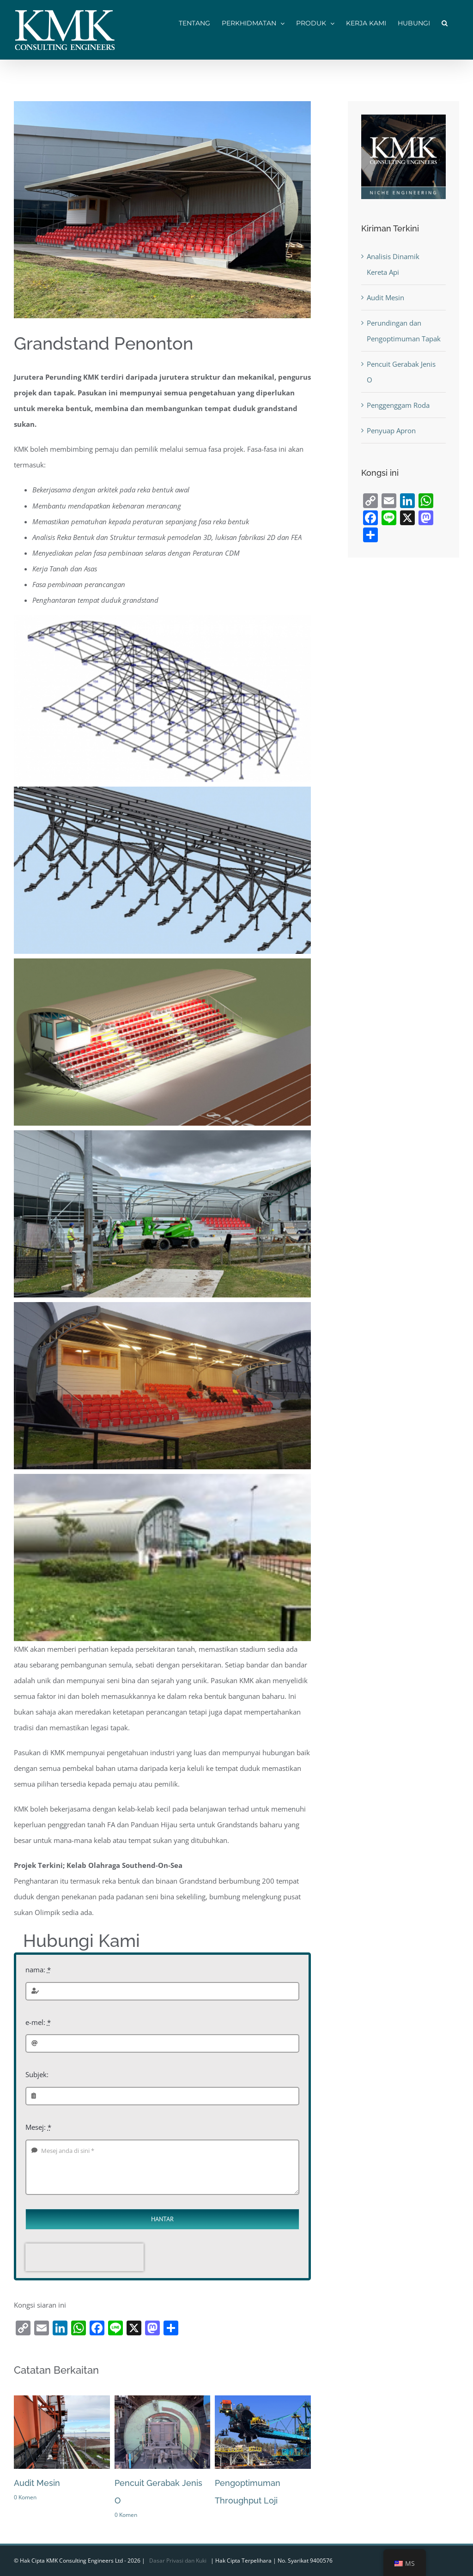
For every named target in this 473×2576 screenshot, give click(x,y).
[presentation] (84, 2257)
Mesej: (38, 2127)
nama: (38, 1969)
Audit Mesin (37, 2483)
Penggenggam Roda (398, 405)
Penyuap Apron (391, 430)
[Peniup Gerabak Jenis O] (163, 2400)
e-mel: (38, 2022)
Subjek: (37, 2074)
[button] (445, 22)
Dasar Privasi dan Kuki (177, 2560)
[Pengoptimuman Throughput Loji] (263, 2400)
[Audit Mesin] (62, 2400)
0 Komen (25, 2497)
